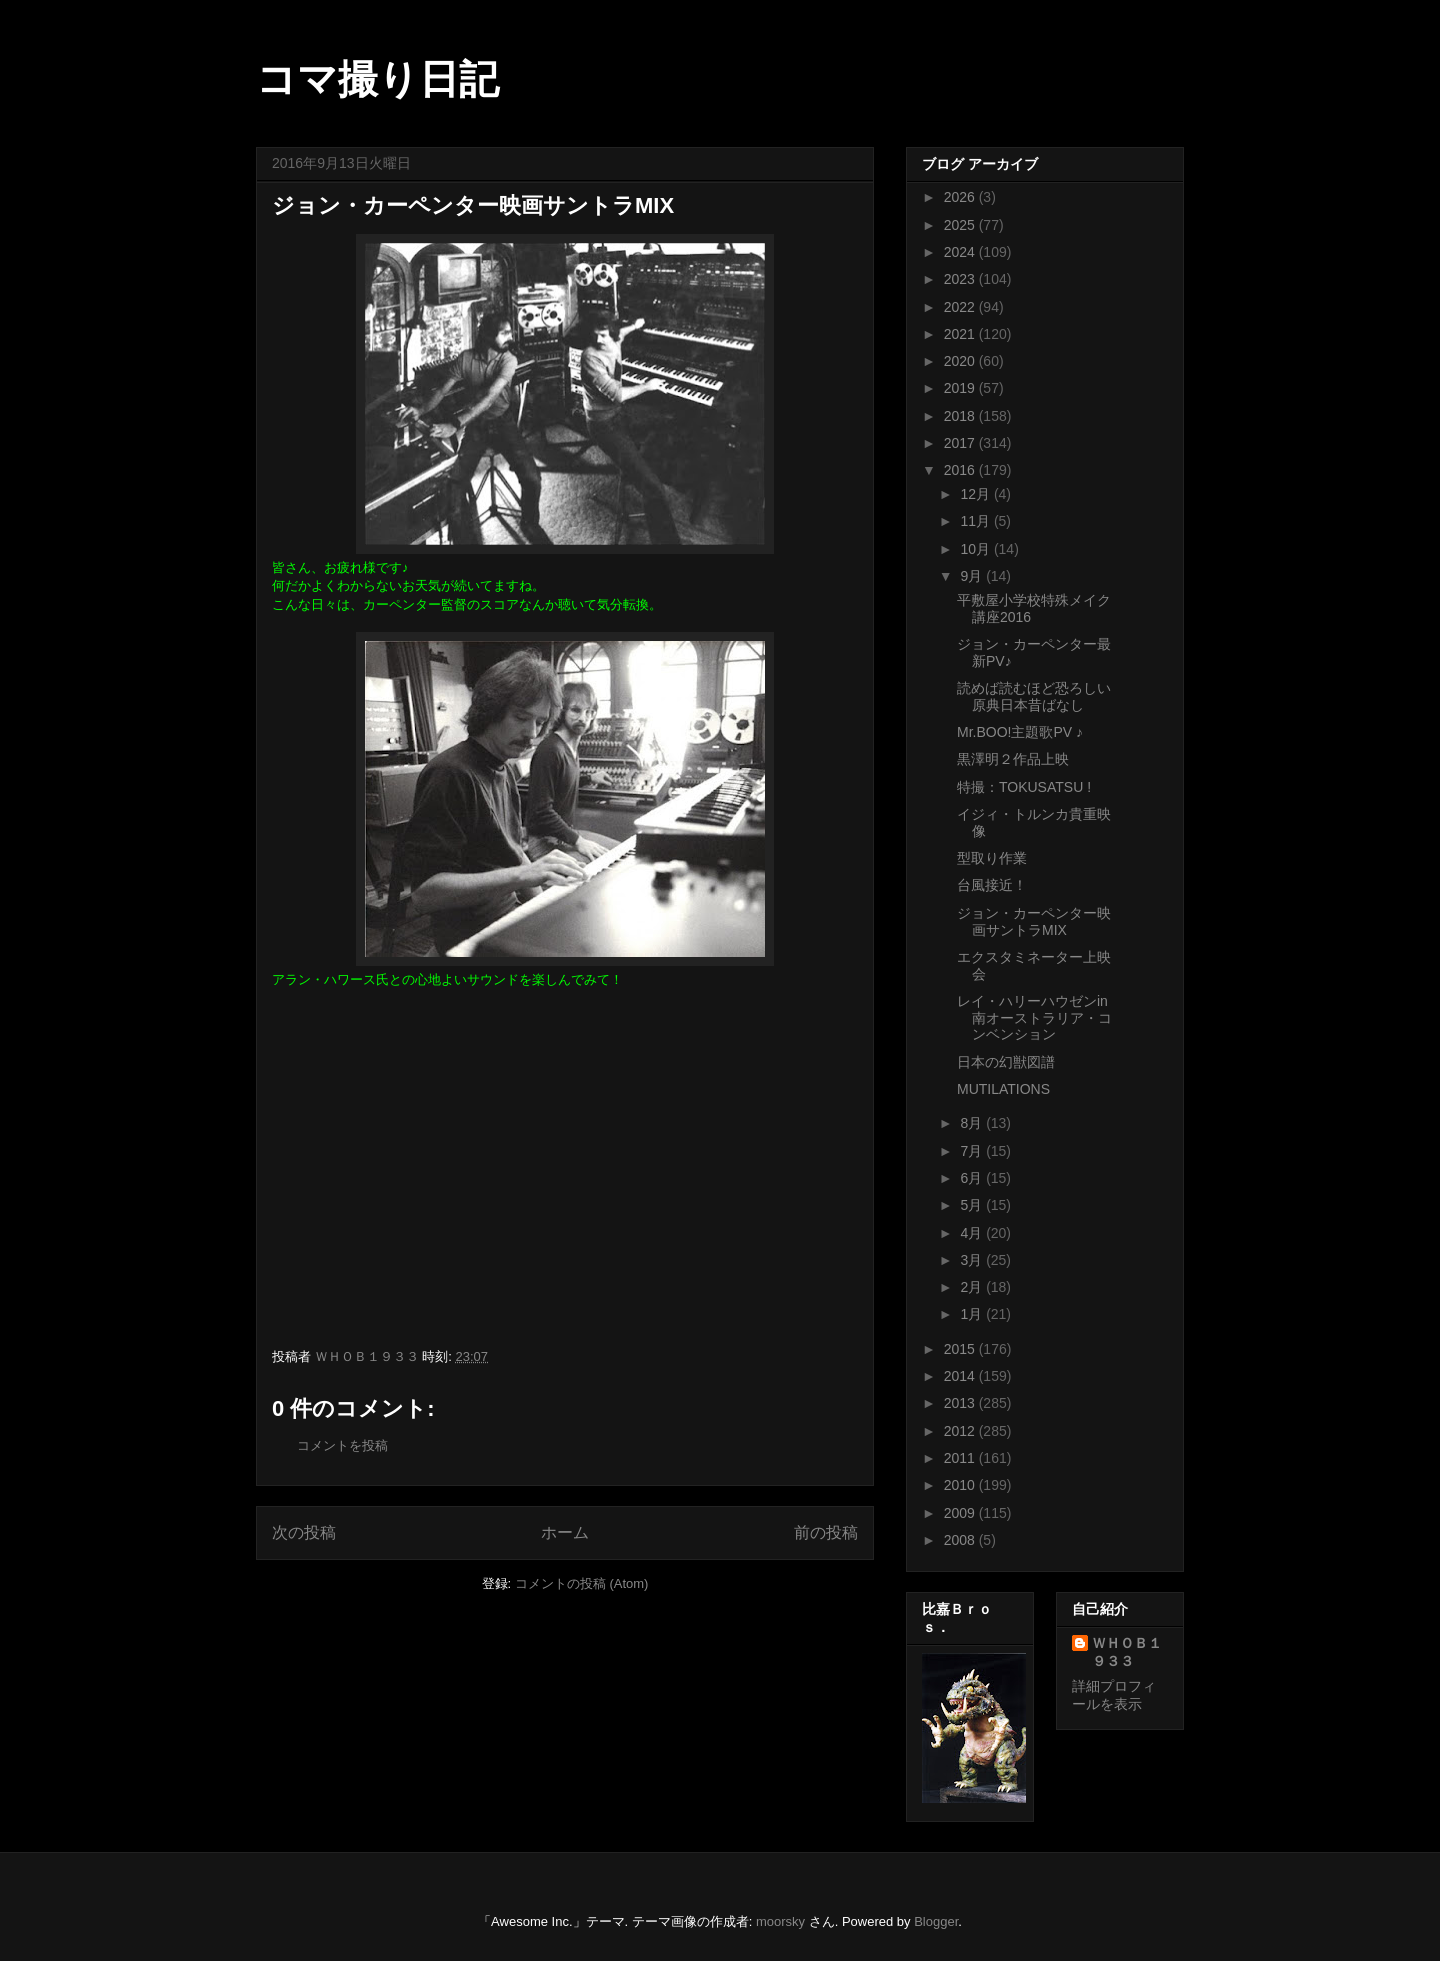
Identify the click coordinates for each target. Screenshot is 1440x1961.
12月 (976, 494)
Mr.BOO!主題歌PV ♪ (1020, 732)
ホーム (565, 1532)
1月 (973, 1314)
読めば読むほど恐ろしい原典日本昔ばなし (1034, 696)
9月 (973, 576)
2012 (961, 1431)
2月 (973, 1287)
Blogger (936, 1921)
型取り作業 (992, 858)
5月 (973, 1205)
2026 (961, 197)
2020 (961, 361)
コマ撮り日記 (377, 79)
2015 (961, 1349)
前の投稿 (826, 1532)
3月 (973, 1260)
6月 (973, 1178)
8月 (973, 1123)
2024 (961, 252)
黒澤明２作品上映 (1013, 759)
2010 (961, 1485)
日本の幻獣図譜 (1006, 1062)
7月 (973, 1151)
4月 (973, 1233)
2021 (961, 334)
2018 (961, 416)
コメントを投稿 (342, 1445)
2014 (961, 1376)
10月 (976, 549)
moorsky (780, 1921)
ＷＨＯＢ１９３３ (1127, 1652)
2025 (961, 225)
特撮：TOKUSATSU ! (1024, 787)
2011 (961, 1458)
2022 (961, 307)
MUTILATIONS (1003, 1089)
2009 (961, 1513)
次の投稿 (304, 1532)
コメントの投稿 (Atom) (582, 1583)
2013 (961, 1403)
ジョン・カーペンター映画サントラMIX (1034, 921)
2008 (961, 1540)
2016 (961, 470)
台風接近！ (992, 885)
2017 (961, 443)
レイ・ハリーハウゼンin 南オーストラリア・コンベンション (1034, 1018)
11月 (976, 521)
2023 (961, 279)
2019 (961, 388)
